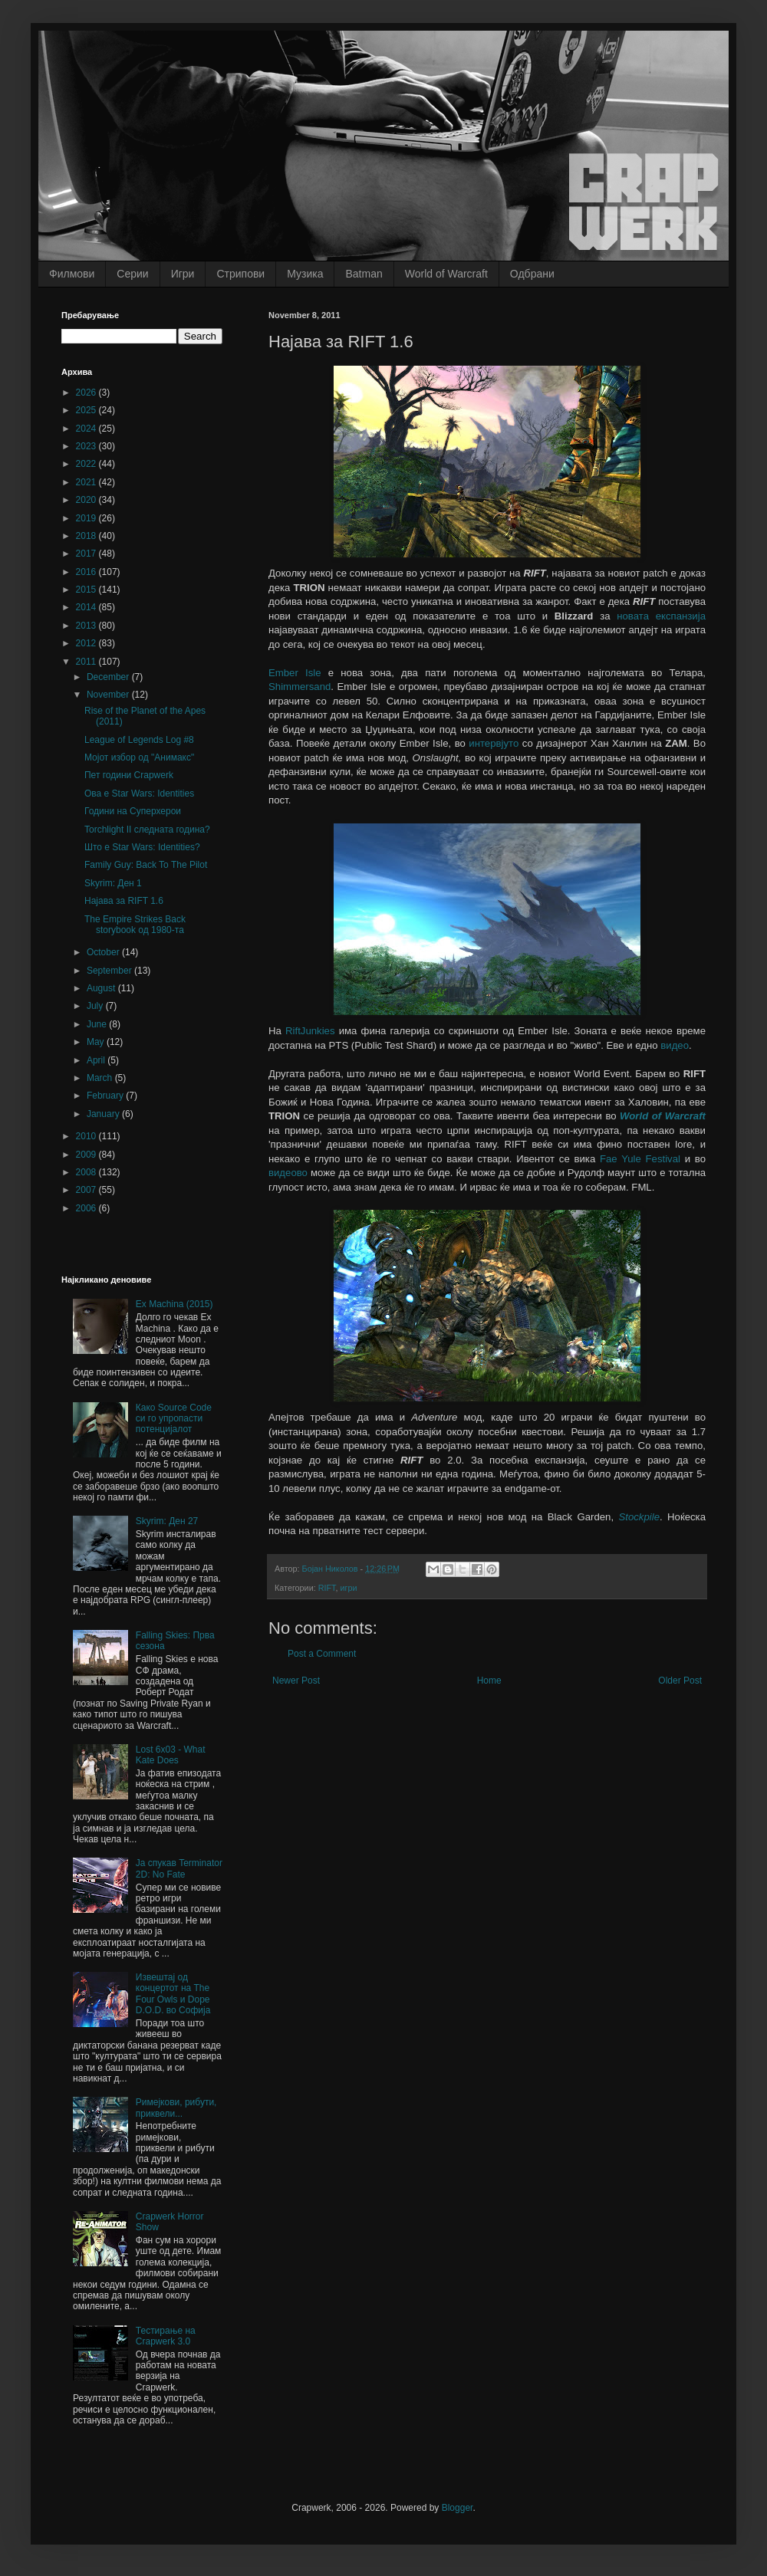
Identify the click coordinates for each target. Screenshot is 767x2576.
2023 (87, 446)
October (104, 952)
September (110, 970)
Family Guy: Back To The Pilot (145, 864)
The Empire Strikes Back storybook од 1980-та (135, 924)
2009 (87, 1154)
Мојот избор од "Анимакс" (139, 757)
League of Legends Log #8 (139, 739)
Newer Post (296, 1680)
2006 (87, 1208)
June (98, 1024)
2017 (87, 553)
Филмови (71, 274)
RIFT (327, 1587)
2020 (87, 500)
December (109, 677)
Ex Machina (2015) (174, 1304)
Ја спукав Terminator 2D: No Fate (179, 1868)
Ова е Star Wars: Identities (139, 793)
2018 (87, 536)
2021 (87, 482)
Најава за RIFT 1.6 (123, 900)
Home (489, 1680)
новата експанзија (661, 616)
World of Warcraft (446, 274)
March (101, 1078)
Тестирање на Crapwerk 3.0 (166, 2336)
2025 (87, 410)
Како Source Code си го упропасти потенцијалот (174, 1418)
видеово (288, 1172)
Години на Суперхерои (132, 811)
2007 (87, 1189)
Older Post (680, 1680)
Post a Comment (322, 1653)
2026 (87, 392)
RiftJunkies (310, 1031)
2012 (87, 643)
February (106, 1095)
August (102, 988)
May (97, 1042)
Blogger (457, 2507)
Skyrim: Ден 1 (113, 883)
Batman (363, 274)
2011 (87, 661)
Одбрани (532, 274)
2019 (87, 518)
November (109, 694)
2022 (87, 463)
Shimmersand (299, 686)
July (96, 1006)
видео (674, 1045)
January (104, 1114)
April (97, 1060)
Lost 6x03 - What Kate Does (171, 1755)
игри (348, 1587)
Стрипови (240, 274)
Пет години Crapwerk (128, 775)
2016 (87, 572)
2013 (87, 625)
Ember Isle (294, 672)
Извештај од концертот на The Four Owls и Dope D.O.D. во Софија (173, 1994)
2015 (87, 589)
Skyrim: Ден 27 (167, 1521)
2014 (87, 607)
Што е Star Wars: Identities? (142, 847)
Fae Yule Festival (640, 1159)
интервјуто (493, 743)
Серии (132, 274)
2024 (87, 428)
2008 (87, 1172)
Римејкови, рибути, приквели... (176, 2107)
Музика (305, 274)
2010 (87, 1136)
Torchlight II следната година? (147, 829)
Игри (183, 274)
